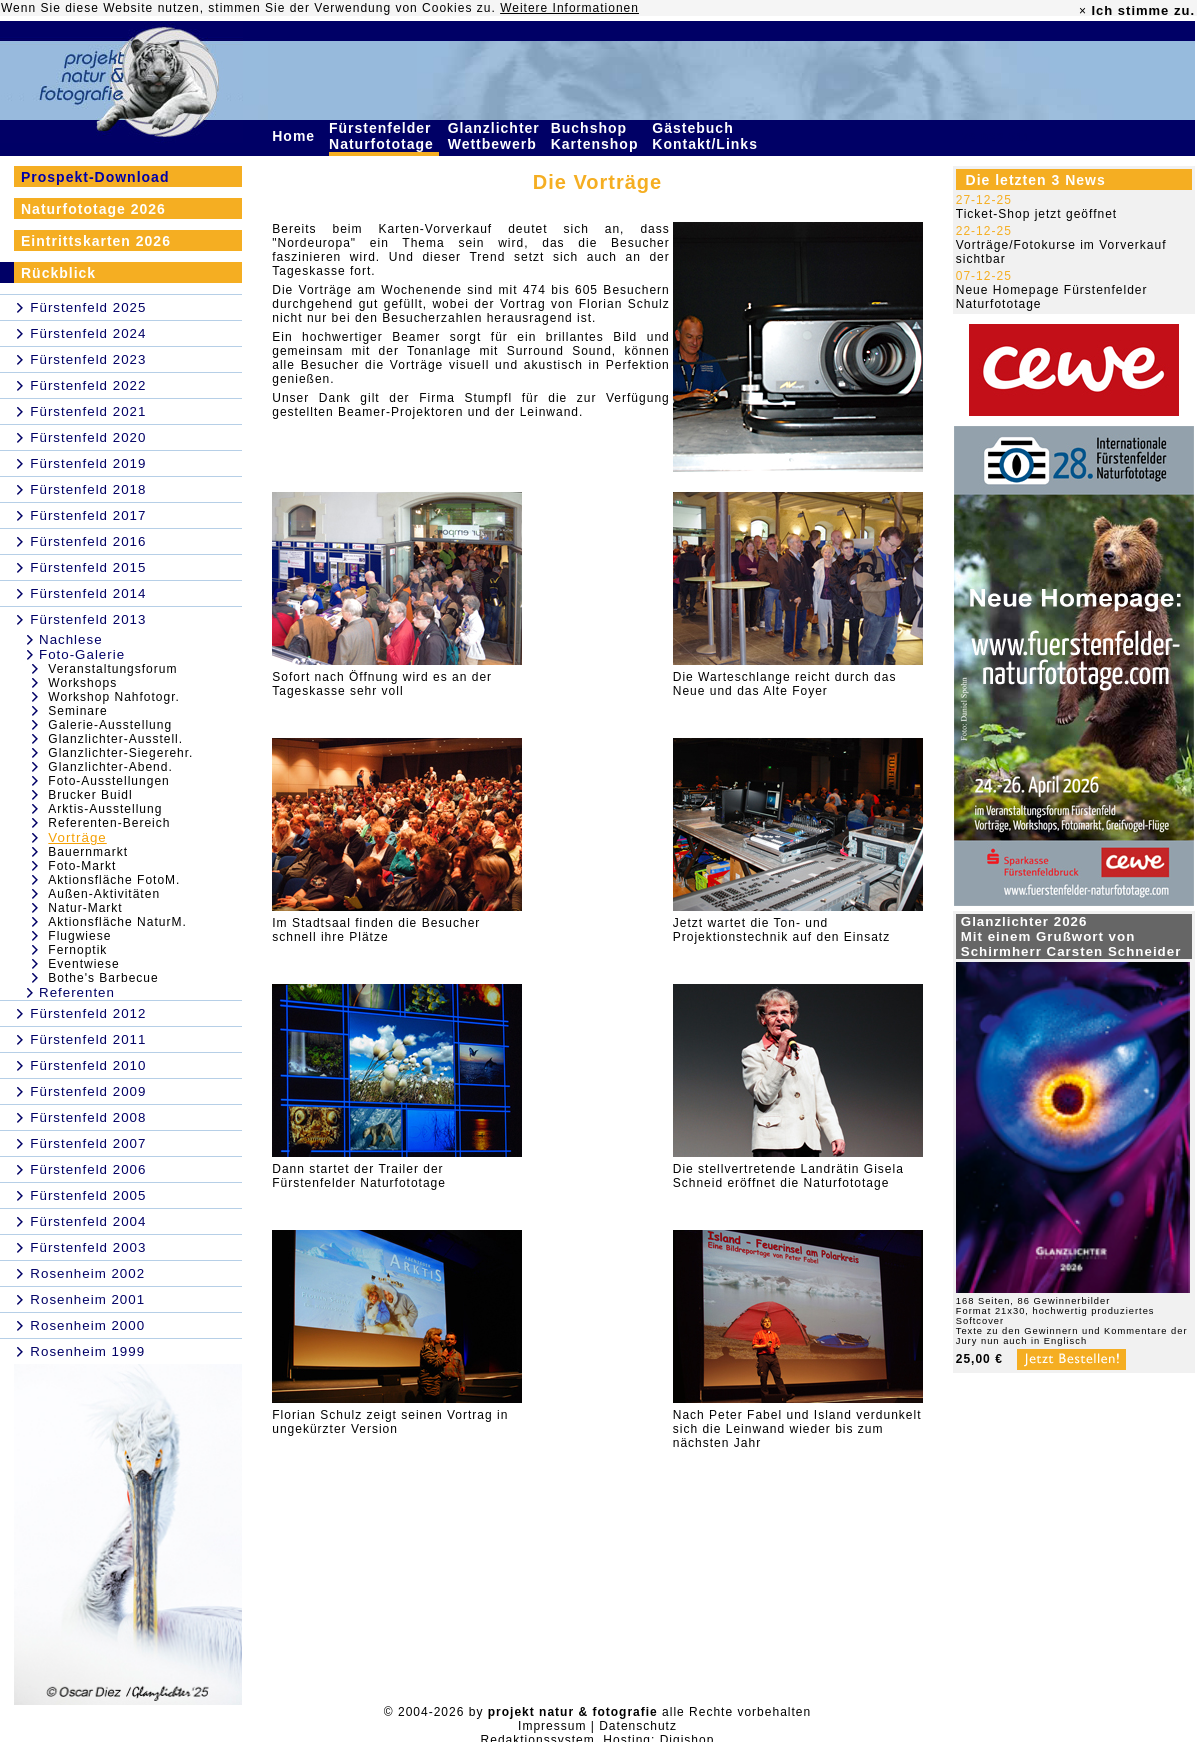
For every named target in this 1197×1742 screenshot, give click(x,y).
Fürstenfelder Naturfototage (384, 136)
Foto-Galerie (82, 654)
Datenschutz (638, 1726)
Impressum (552, 1726)
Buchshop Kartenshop (597, 136)
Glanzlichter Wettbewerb (495, 136)
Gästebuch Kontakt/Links (707, 136)
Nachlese (71, 639)
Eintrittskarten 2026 (96, 241)
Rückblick (58, 273)
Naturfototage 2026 (93, 209)
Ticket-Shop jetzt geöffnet (1036, 214)
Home (296, 136)
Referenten (77, 992)
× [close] (1083, 11)
